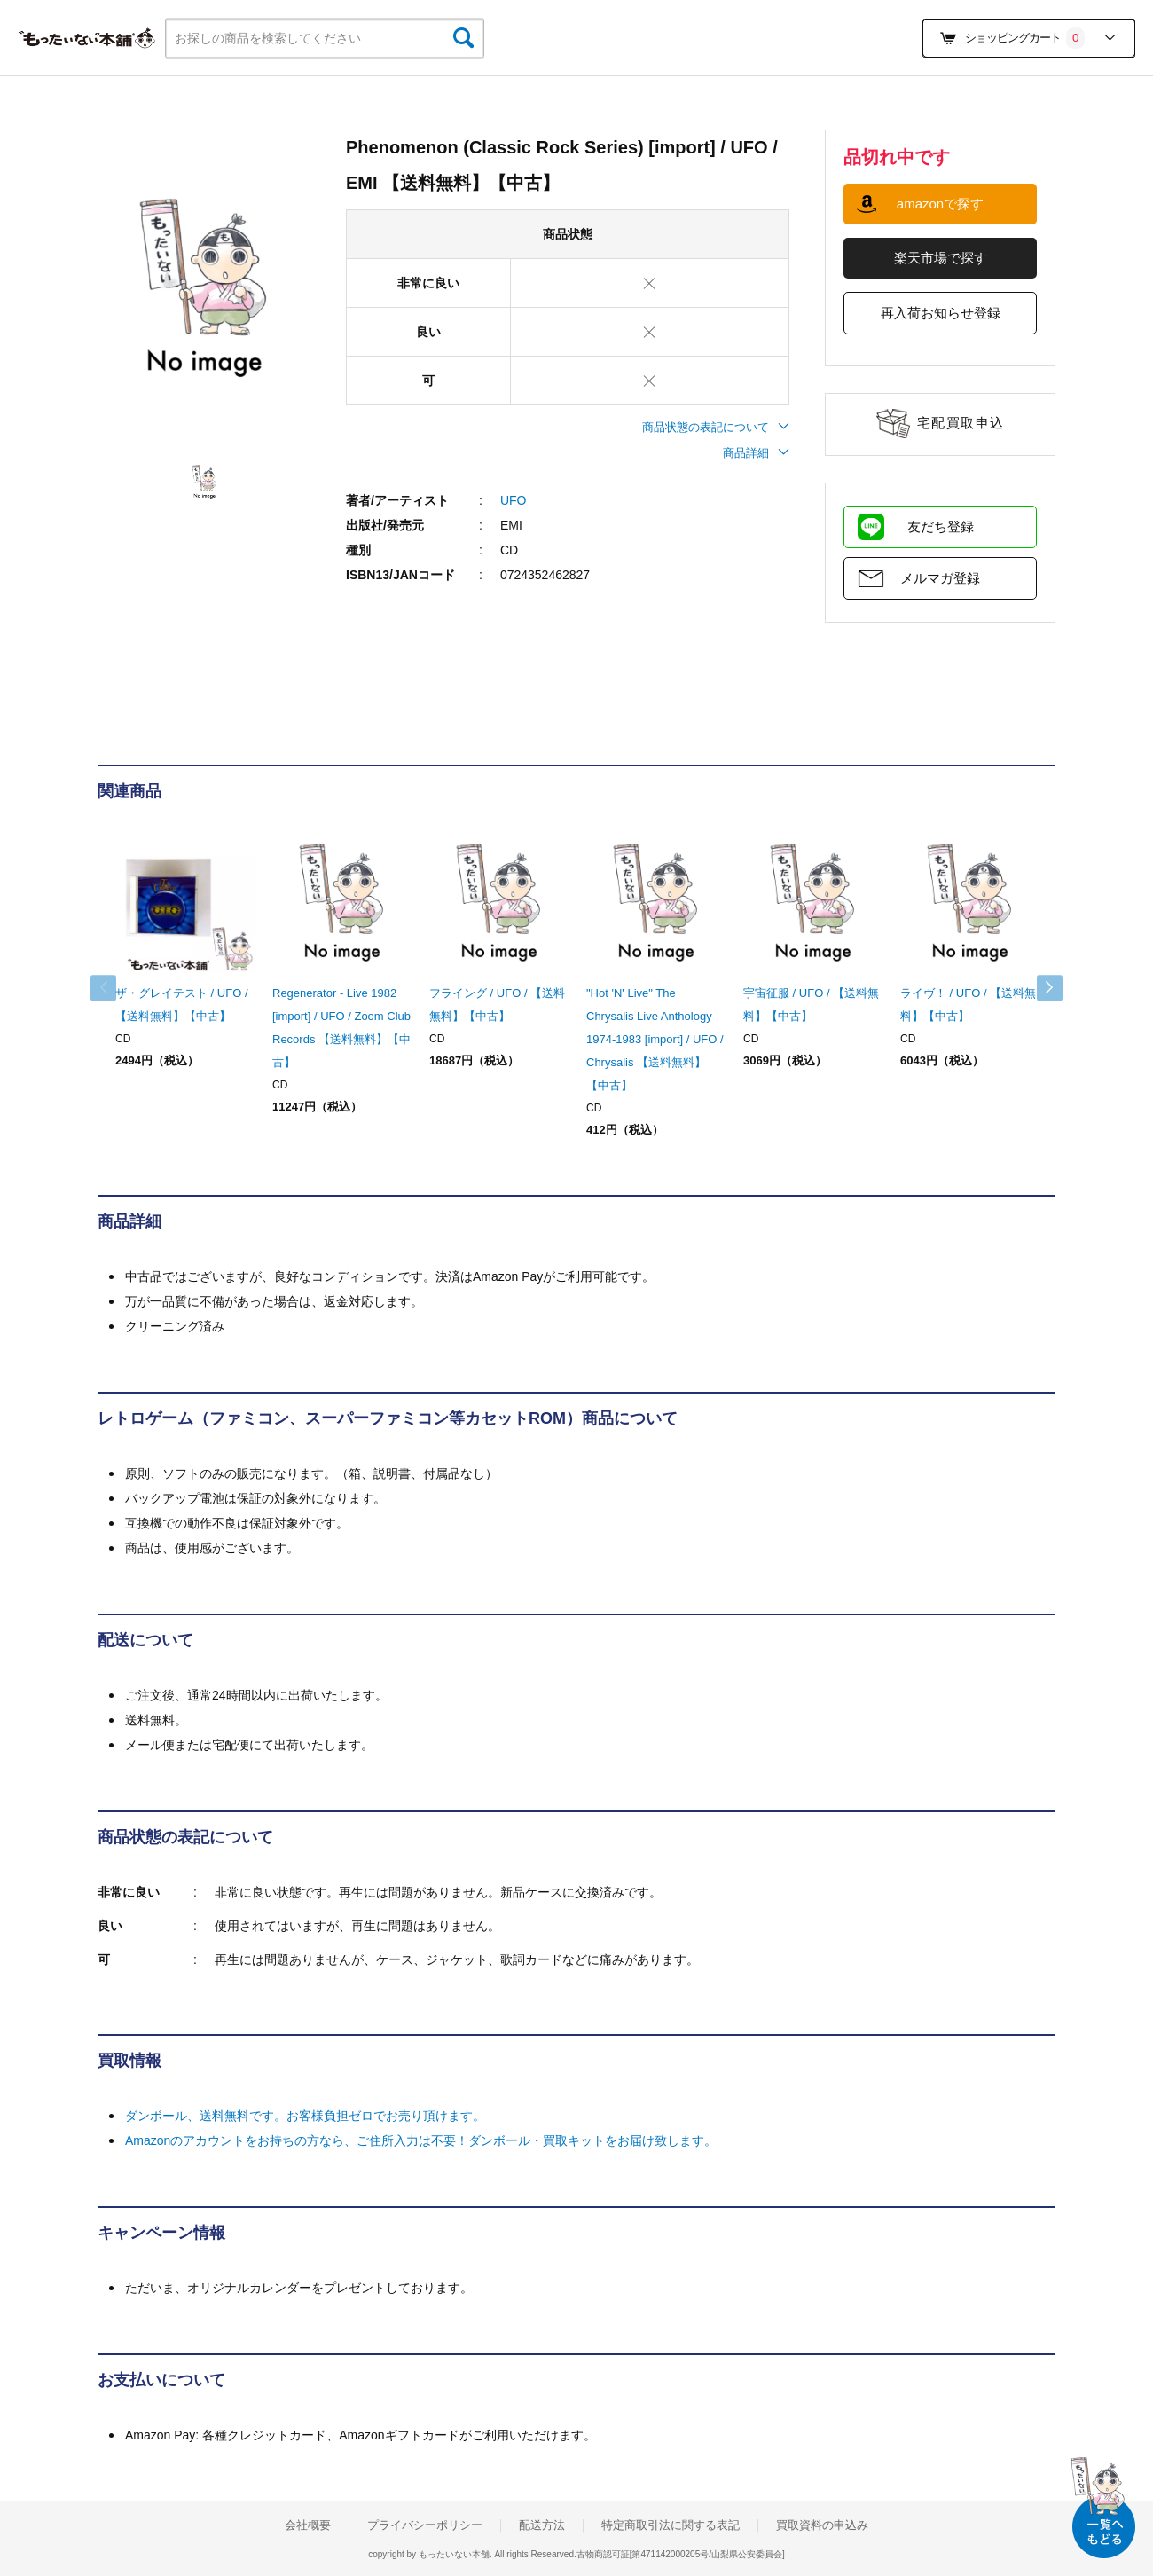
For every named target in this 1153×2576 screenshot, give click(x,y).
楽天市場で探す (940, 257)
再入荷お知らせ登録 (940, 312)
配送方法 (542, 2525)
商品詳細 (756, 452)
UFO (513, 500)
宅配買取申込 (961, 422)
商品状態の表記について (715, 427)
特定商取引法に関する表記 (670, 2525)
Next (1037, 988)
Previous (115, 988)
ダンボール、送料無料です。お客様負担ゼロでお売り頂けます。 (305, 2116)
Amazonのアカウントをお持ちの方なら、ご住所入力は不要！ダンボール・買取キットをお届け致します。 (421, 2140)
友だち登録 (940, 526)
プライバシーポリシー (424, 2525)
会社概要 (308, 2525)
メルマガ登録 (940, 577)
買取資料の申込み (822, 2525)
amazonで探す (940, 203)
